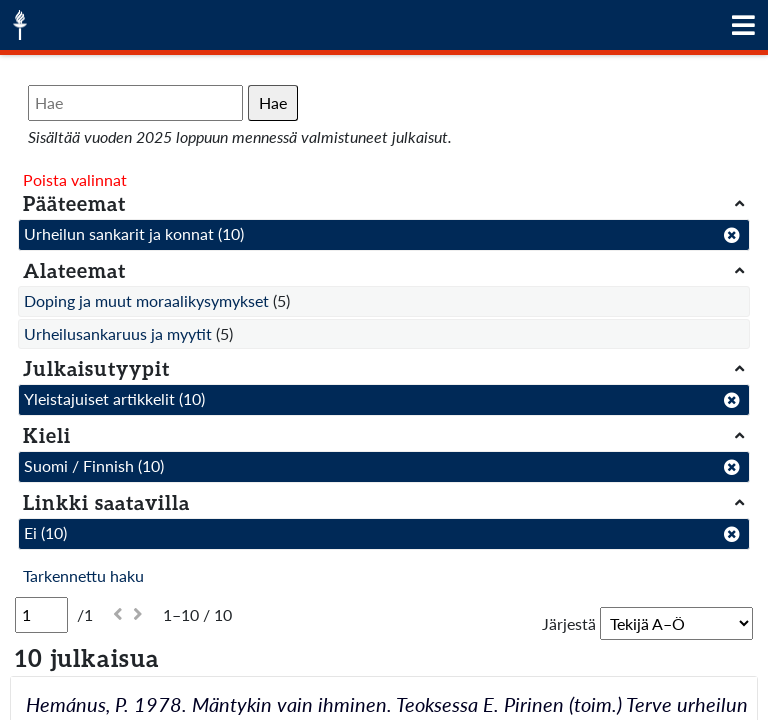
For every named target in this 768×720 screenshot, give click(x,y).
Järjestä (569, 623)
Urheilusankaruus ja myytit (118, 333)
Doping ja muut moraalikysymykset (146, 300)
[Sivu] (41, 615)
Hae (273, 102)
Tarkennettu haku (83, 575)
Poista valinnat (75, 179)
